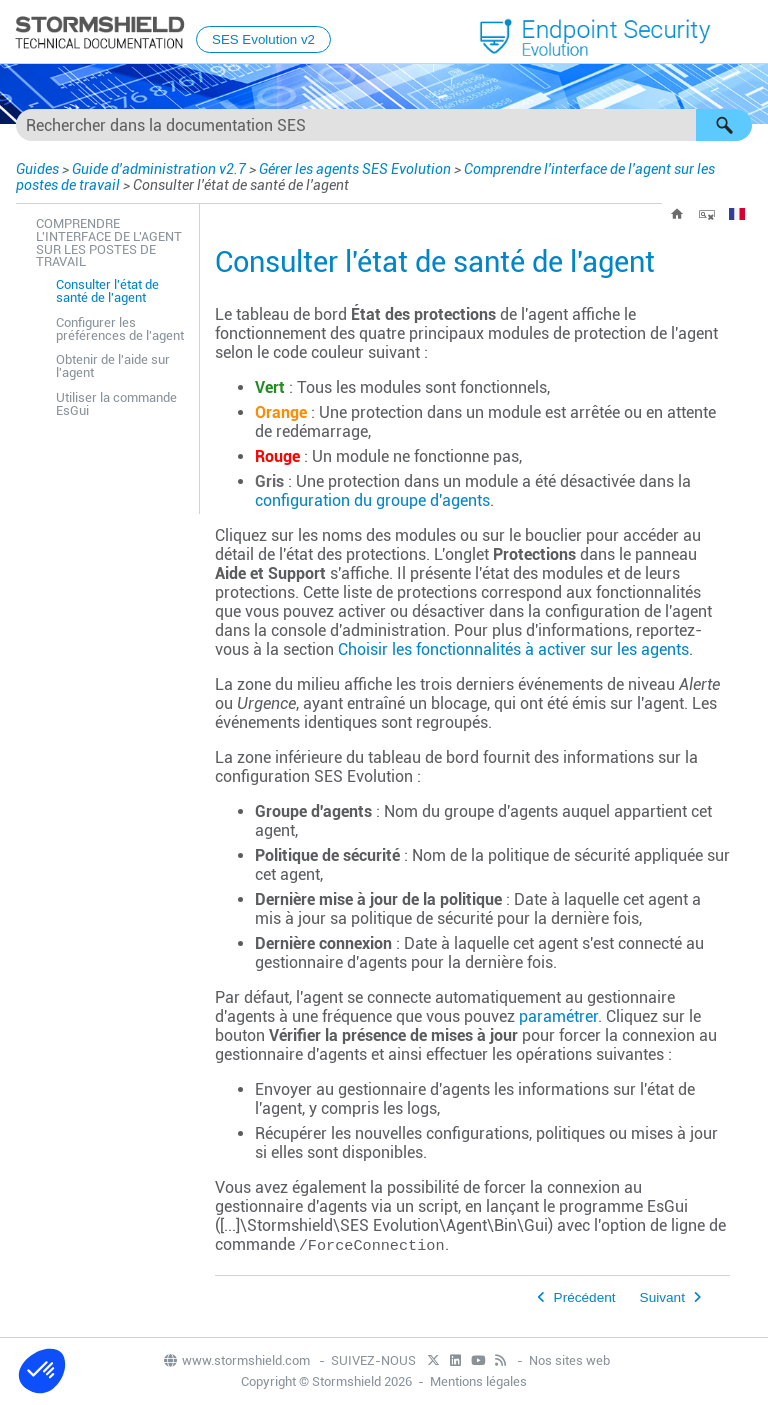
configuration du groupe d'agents (372, 500)
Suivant (662, 1297)
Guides (37, 169)
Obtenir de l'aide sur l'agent (113, 366)
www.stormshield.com (236, 1360)
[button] (724, 125)
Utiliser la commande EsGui (116, 404)
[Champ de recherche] (384, 125)
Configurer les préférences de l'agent (120, 329)
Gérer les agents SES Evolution (355, 169)
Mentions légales (478, 1381)
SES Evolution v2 (263, 39)
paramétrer (558, 1016)
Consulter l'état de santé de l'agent (107, 291)
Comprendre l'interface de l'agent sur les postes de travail (109, 242)
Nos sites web (569, 1360)
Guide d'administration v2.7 (159, 169)
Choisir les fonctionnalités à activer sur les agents (513, 649)
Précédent (585, 1297)
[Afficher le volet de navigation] (744, 33)
